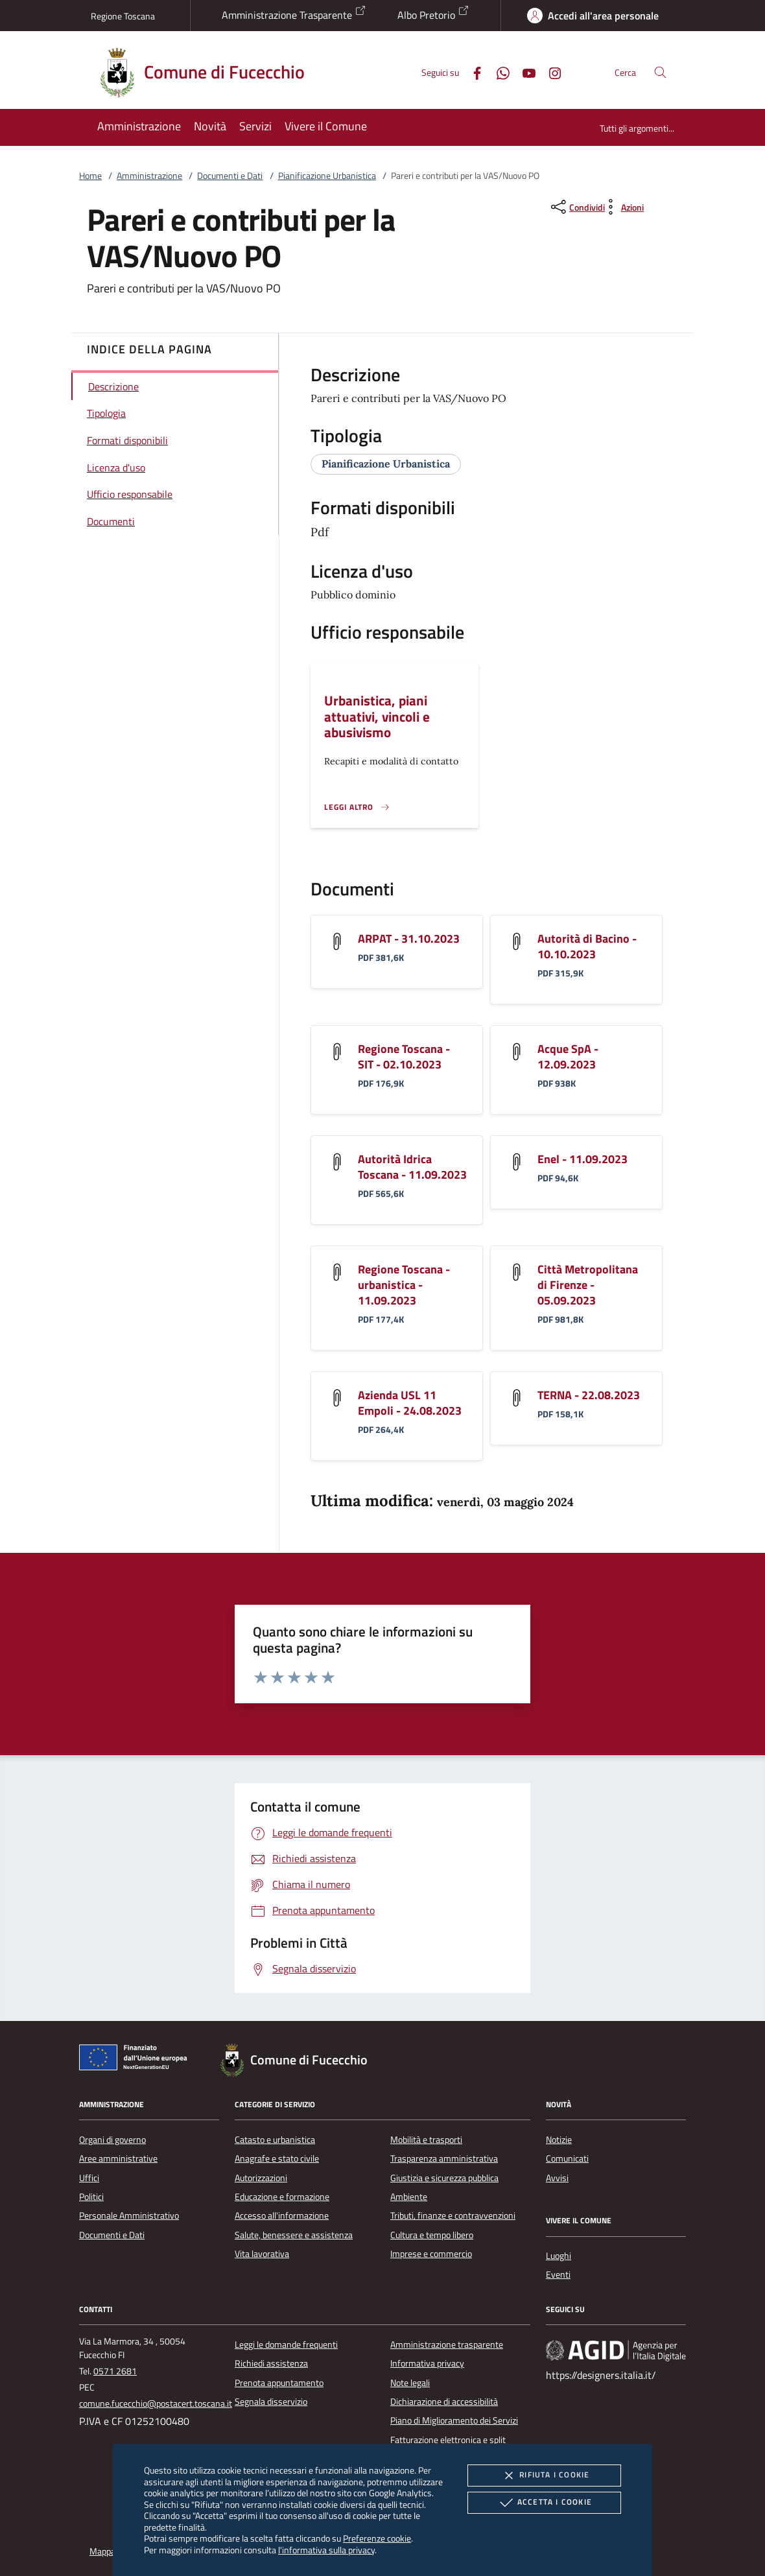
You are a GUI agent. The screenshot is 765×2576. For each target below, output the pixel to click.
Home (90, 176)
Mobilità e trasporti (426, 2140)
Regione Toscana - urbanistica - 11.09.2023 (404, 1284)
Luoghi (558, 2256)
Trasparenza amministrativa (444, 2158)
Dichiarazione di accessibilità (444, 2401)
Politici (91, 2197)
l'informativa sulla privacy (326, 2550)
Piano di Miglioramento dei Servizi (454, 2420)
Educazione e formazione (282, 2197)
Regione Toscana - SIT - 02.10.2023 (404, 1056)
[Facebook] (472, 71)
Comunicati (567, 2158)
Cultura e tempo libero (431, 2235)
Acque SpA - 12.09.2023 (567, 1056)
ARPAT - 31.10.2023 (409, 938)
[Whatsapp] (498, 71)
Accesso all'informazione (282, 2215)
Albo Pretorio (433, 14)
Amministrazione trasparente (446, 2344)
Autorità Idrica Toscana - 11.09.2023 (412, 1166)
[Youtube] (524, 71)
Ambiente (408, 2197)
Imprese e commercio (431, 2254)
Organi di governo (112, 2140)
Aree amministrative (118, 2158)
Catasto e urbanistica (275, 2140)
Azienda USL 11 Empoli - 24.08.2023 (410, 1402)
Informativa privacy (427, 2363)
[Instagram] (550, 71)
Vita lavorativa (262, 2254)
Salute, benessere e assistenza (294, 2235)
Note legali (410, 2383)
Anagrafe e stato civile (277, 2158)
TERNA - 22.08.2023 (588, 1395)
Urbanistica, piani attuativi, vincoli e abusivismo (377, 716)
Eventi (558, 2274)
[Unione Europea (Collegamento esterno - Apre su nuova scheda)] (136, 2060)
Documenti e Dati (230, 176)
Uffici (89, 2178)
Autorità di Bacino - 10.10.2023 (587, 946)
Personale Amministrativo (129, 2215)
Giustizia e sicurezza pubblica (444, 2178)
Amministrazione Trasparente (294, 14)
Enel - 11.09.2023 (582, 1159)
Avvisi (557, 2178)
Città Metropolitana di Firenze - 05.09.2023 (587, 1284)
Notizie (559, 2140)
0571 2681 (115, 2371)
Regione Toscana (123, 16)
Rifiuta (544, 2475)
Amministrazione (149, 176)
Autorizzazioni (261, 2178)
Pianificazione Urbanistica (327, 176)
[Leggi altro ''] (357, 807)
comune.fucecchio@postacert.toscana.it (155, 2403)
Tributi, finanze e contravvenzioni (452, 2215)
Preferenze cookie (377, 2538)
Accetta (544, 2502)
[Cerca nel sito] (660, 72)
